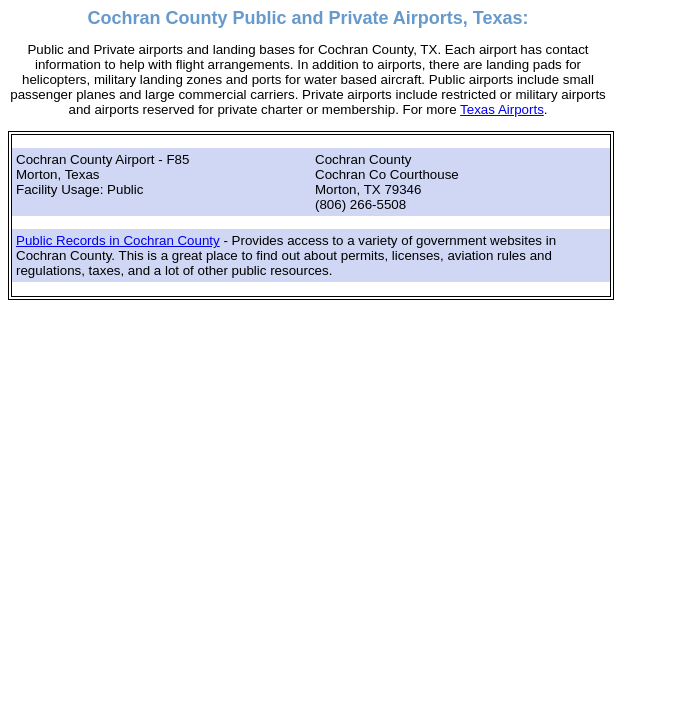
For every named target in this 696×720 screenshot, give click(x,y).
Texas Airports (502, 109)
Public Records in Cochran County (118, 240)
